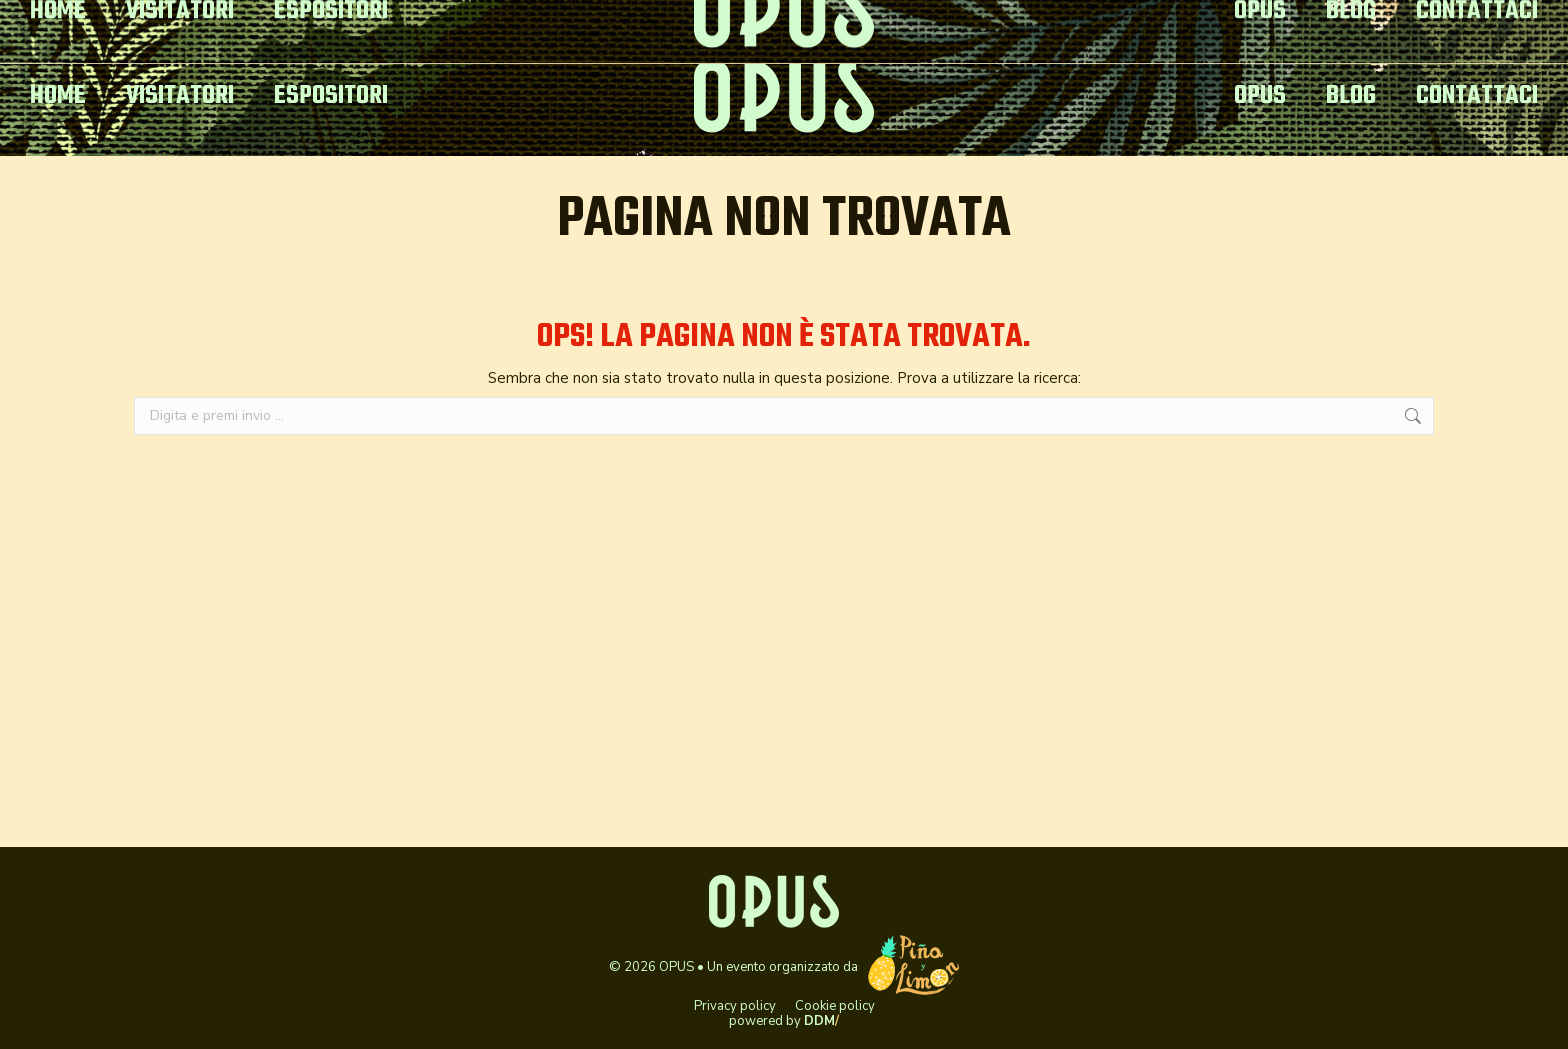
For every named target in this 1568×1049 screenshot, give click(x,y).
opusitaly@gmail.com (121, 18)
